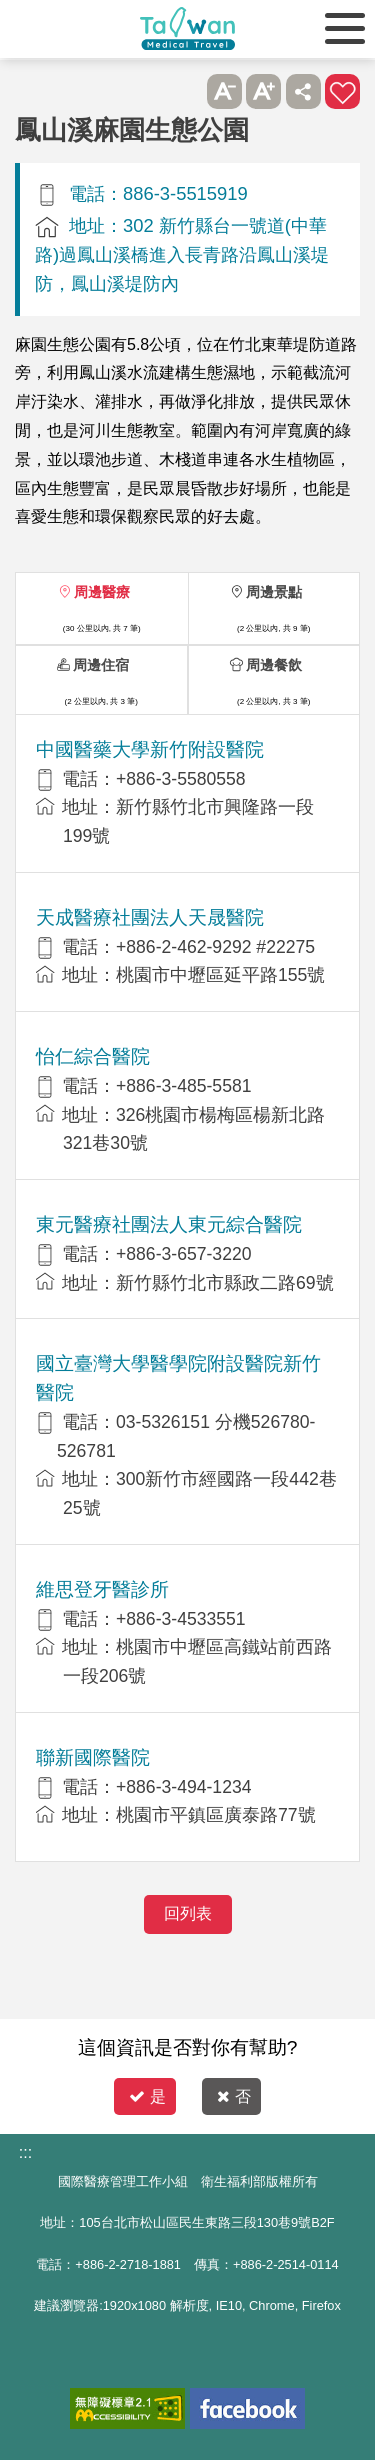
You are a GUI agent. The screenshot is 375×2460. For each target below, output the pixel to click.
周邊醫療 (102, 592)
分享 (303, 91)
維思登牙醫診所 (102, 1589)
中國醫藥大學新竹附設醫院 (150, 749)
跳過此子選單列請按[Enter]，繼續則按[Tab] (184, 91)
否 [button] (234, 2096)
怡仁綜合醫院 (93, 1056)
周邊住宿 (101, 665)
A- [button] (224, 91)
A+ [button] (263, 91)
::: (25, 2152)
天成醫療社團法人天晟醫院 (150, 917)
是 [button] (147, 2096)
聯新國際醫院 (93, 1757)
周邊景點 (274, 592)
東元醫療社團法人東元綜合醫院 (169, 1224)
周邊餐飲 (274, 665)
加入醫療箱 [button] (342, 91)
